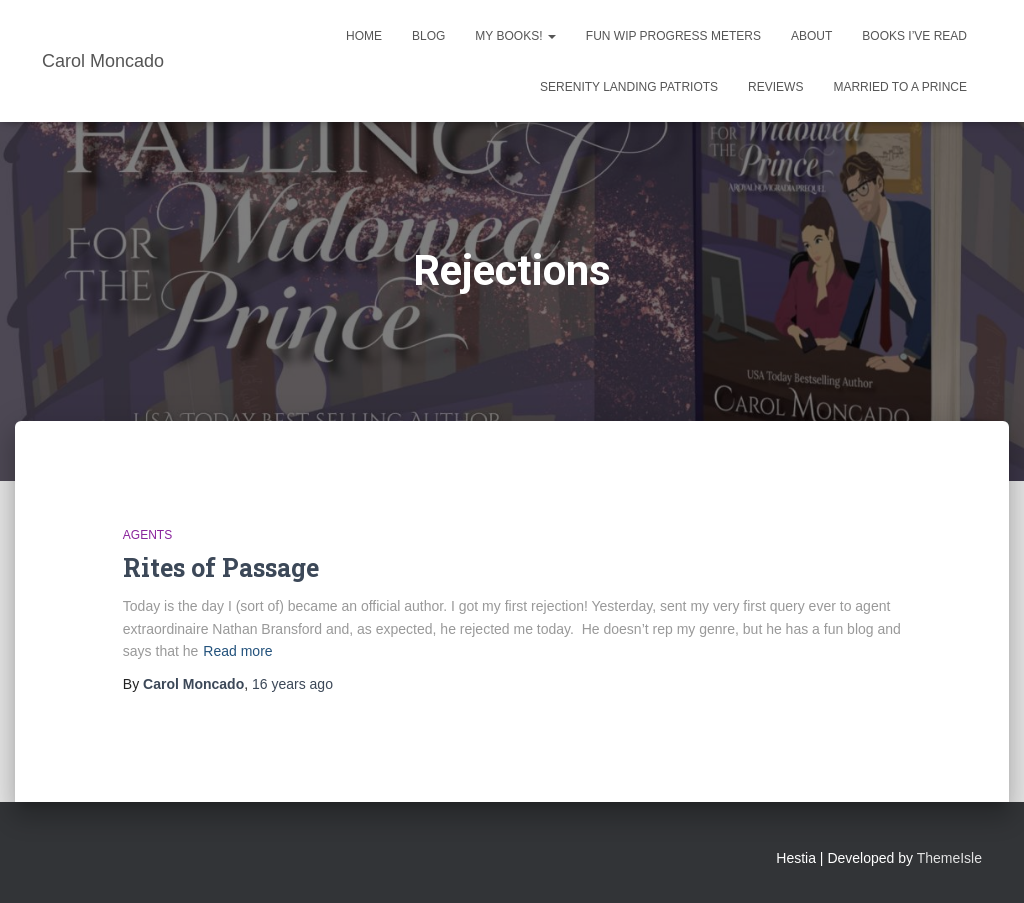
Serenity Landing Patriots (629, 87)
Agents (147, 535)
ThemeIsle (949, 858)
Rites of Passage (221, 567)
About (811, 36)
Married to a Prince (900, 87)
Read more (237, 651)
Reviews (775, 87)
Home (364, 36)
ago (292, 684)
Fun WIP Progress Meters (673, 36)
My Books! (515, 36)
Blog (428, 36)
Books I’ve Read (914, 36)
